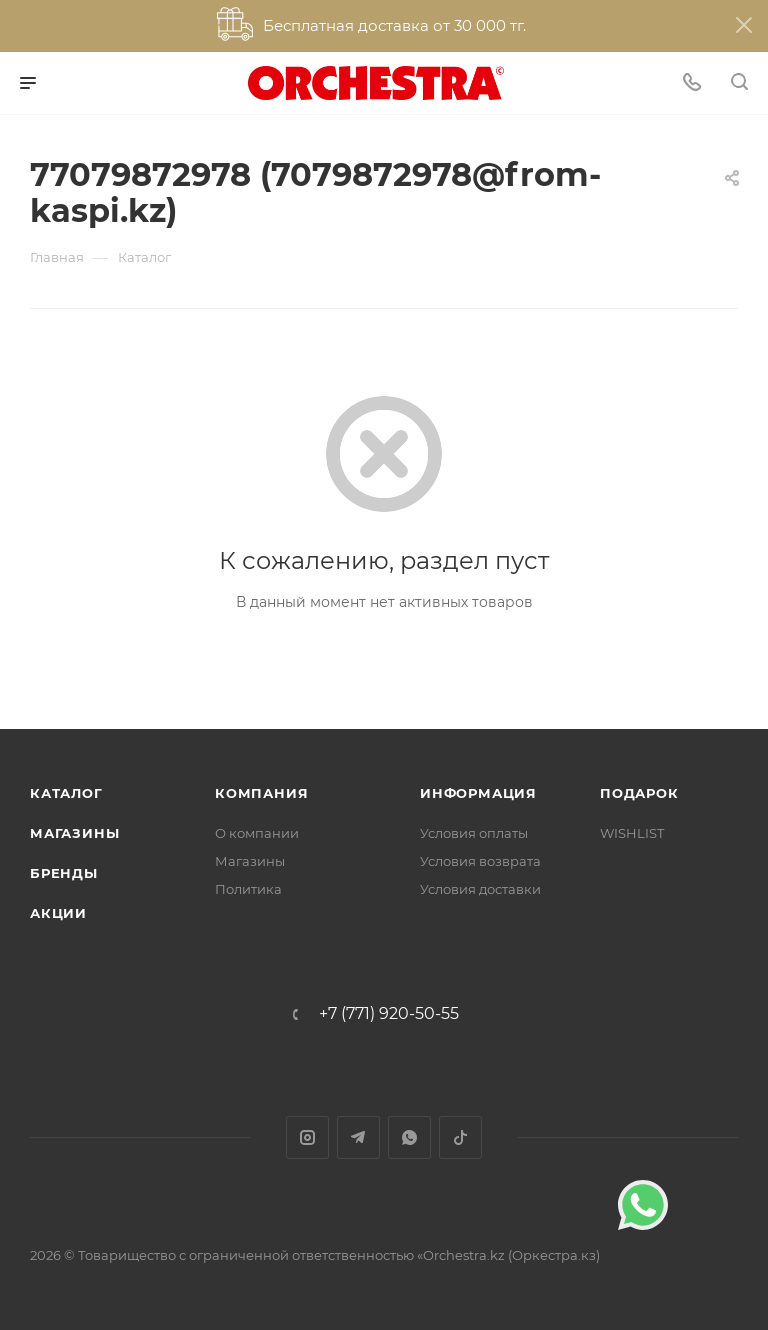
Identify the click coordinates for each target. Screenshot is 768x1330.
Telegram (358, 1137)
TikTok (460, 1137)
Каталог (66, 793)
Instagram (307, 1137)
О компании (257, 833)
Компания (261, 793)
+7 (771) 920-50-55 (389, 1014)
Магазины (74, 833)
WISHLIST (632, 833)
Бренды (64, 873)
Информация (478, 793)
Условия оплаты (474, 833)
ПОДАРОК (639, 793)
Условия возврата (480, 861)
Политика (248, 889)
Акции (58, 913)
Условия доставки (480, 889)
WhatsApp (409, 1137)
